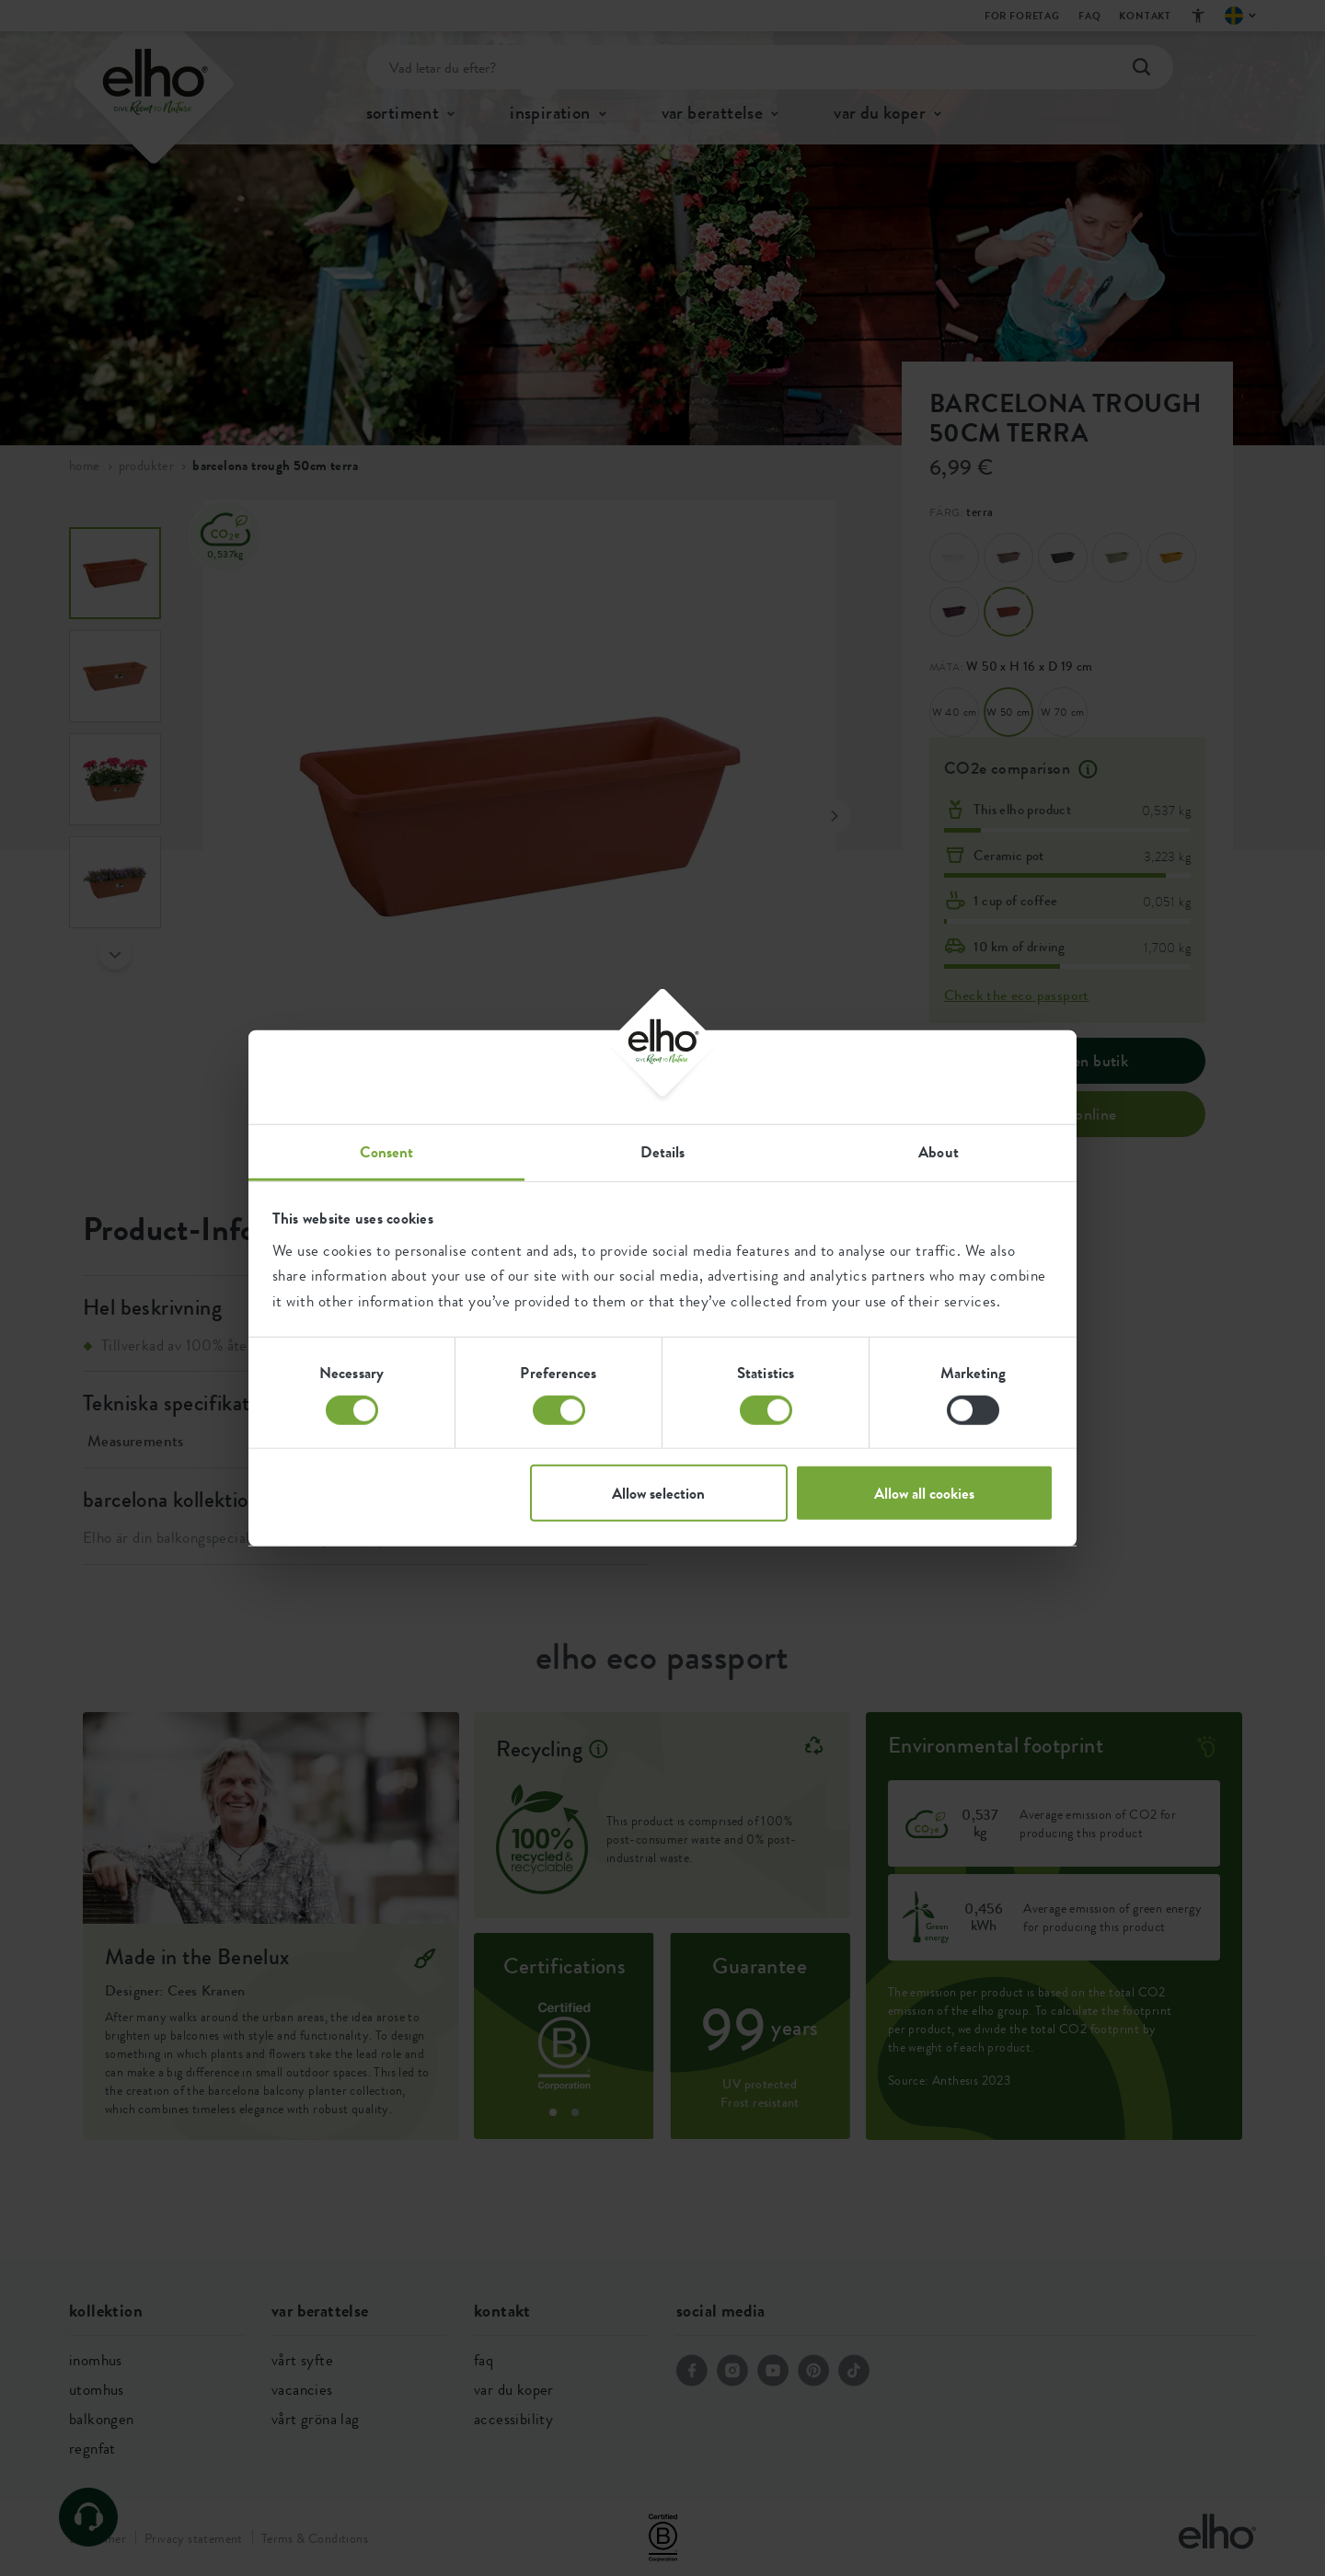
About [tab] (938, 1152)
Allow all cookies (924, 1493)
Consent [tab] (387, 1152)
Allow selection (658, 1493)
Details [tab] (663, 1152)
